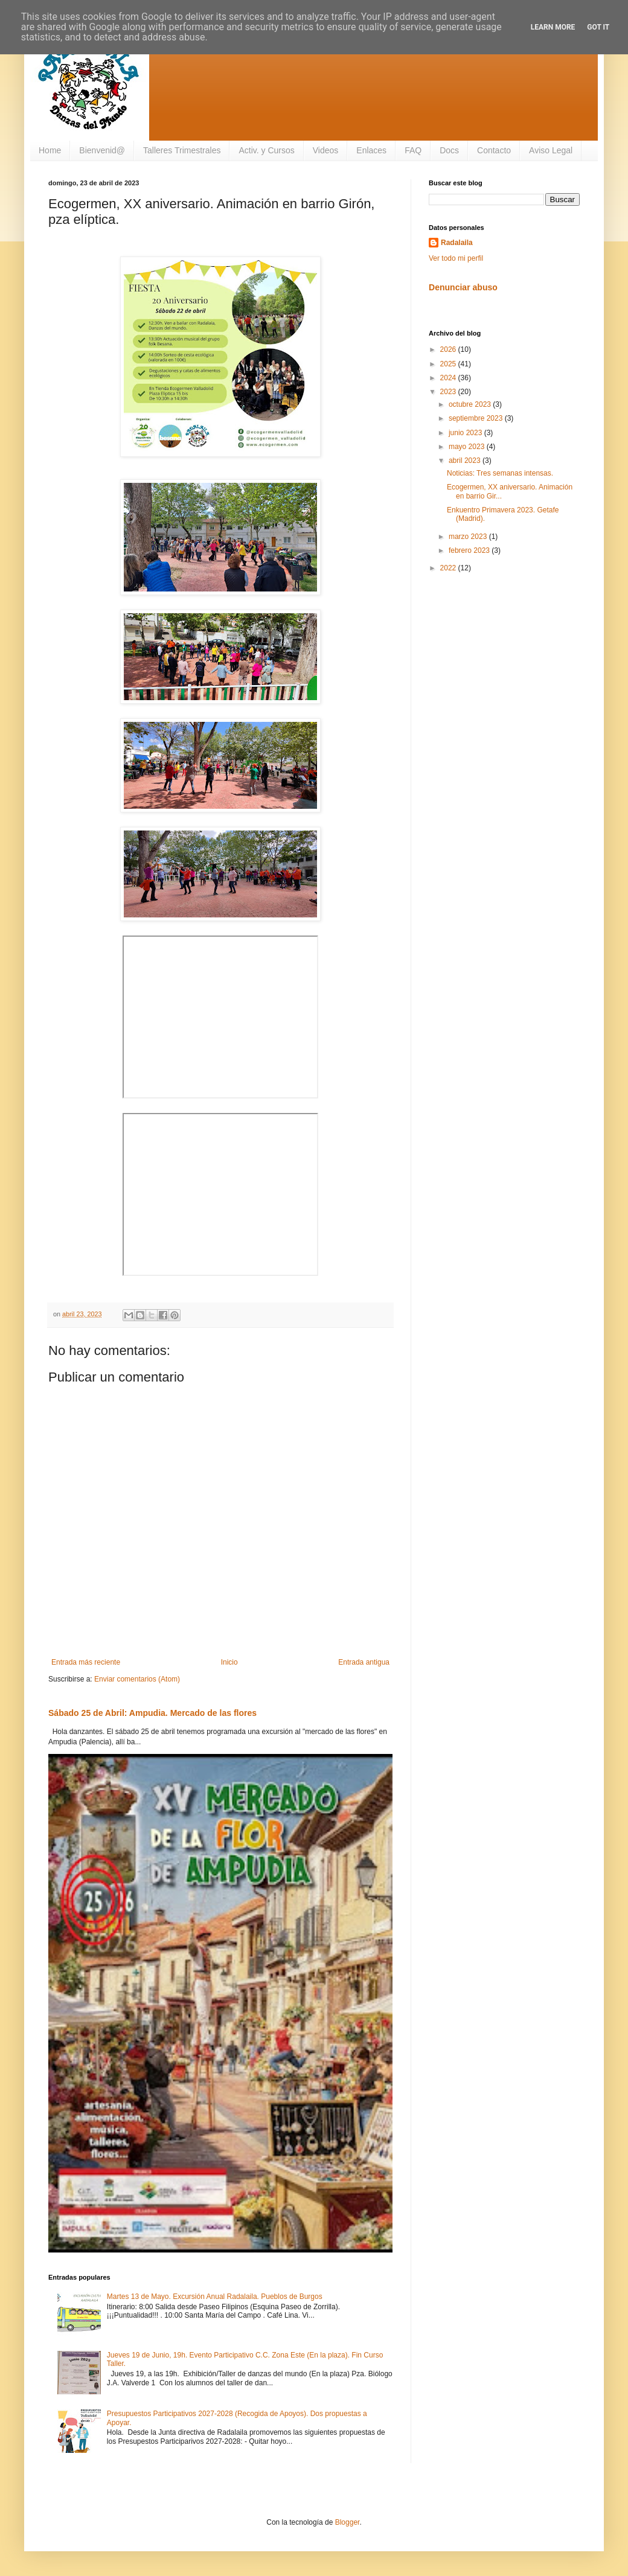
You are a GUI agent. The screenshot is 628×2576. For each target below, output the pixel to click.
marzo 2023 (469, 536)
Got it (598, 27)
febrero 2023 (470, 550)
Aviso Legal (550, 150)
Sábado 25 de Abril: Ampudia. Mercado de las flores (152, 1713)
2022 (449, 568)
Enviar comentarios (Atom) (137, 1679)
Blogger (347, 2522)
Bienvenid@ (102, 150)
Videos (326, 150)
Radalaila (457, 242)
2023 (449, 391)
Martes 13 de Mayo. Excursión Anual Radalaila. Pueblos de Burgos (214, 2296)
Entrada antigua (363, 1662)
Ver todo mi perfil (456, 258)
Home (50, 150)
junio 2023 (466, 433)
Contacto (494, 150)
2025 (449, 364)
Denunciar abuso (463, 287)
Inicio (229, 1662)
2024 (449, 378)
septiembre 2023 (477, 418)
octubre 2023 (471, 404)
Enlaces (371, 150)
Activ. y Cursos (266, 150)
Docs (449, 150)
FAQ (413, 150)
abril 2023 (465, 460)
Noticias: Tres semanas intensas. (500, 473)
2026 (449, 349)
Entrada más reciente (85, 1662)
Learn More (553, 27)
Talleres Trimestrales (181, 150)
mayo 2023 (468, 446)
